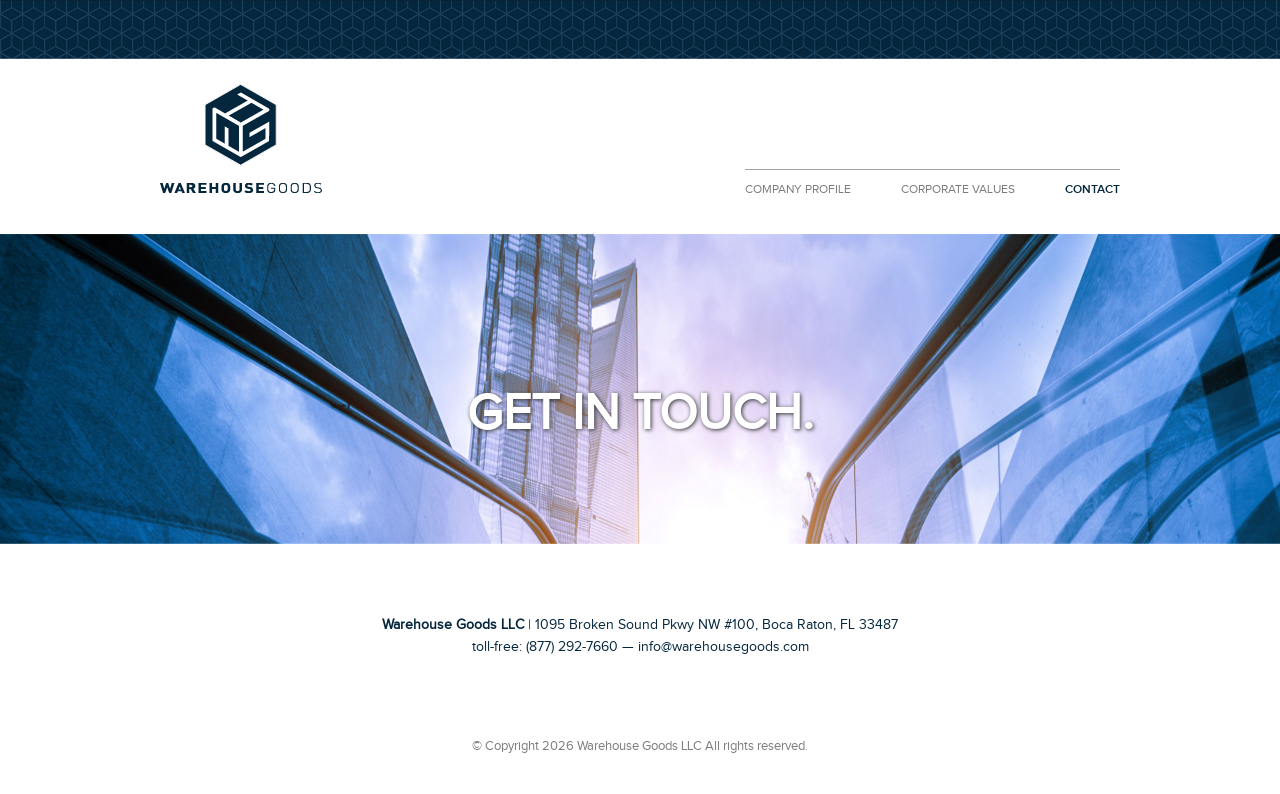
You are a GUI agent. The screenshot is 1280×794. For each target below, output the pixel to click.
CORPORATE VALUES (958, 189)
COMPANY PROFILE (798, 189)
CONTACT (1092, 189)
